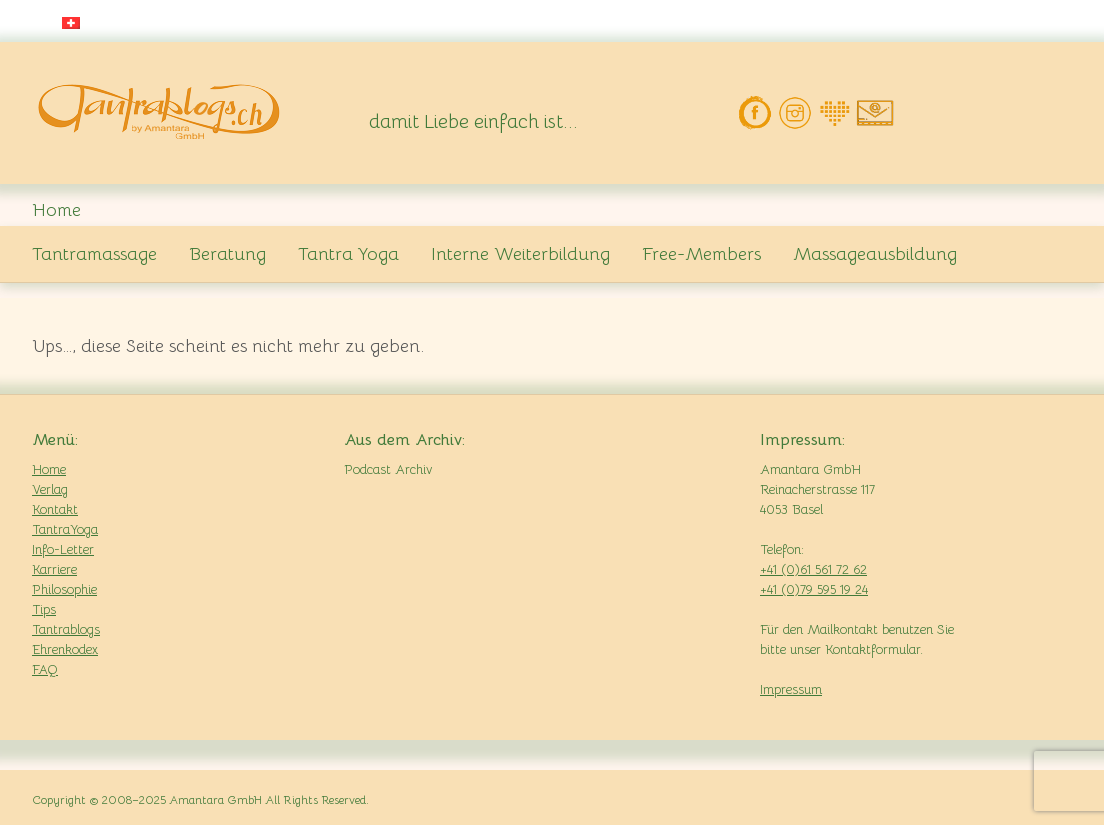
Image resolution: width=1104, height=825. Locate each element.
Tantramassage (94, 254)
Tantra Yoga (348, 254)
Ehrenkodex (65, 649)
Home (49, 469)
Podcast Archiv (388, 469)
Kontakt (55, 509)
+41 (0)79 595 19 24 (814, 589)
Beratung (227, 254)
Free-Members (701, 254)
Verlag (50, 489)
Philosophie (64, 589)
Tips (44, 609)
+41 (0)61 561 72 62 (813, 569)
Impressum (791, 689)
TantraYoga (65, 529)
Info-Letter (63, 549)
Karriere (54, 569)
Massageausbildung (875, 254)
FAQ (45, 669)
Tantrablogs (66, 629)
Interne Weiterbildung (520, 254)
